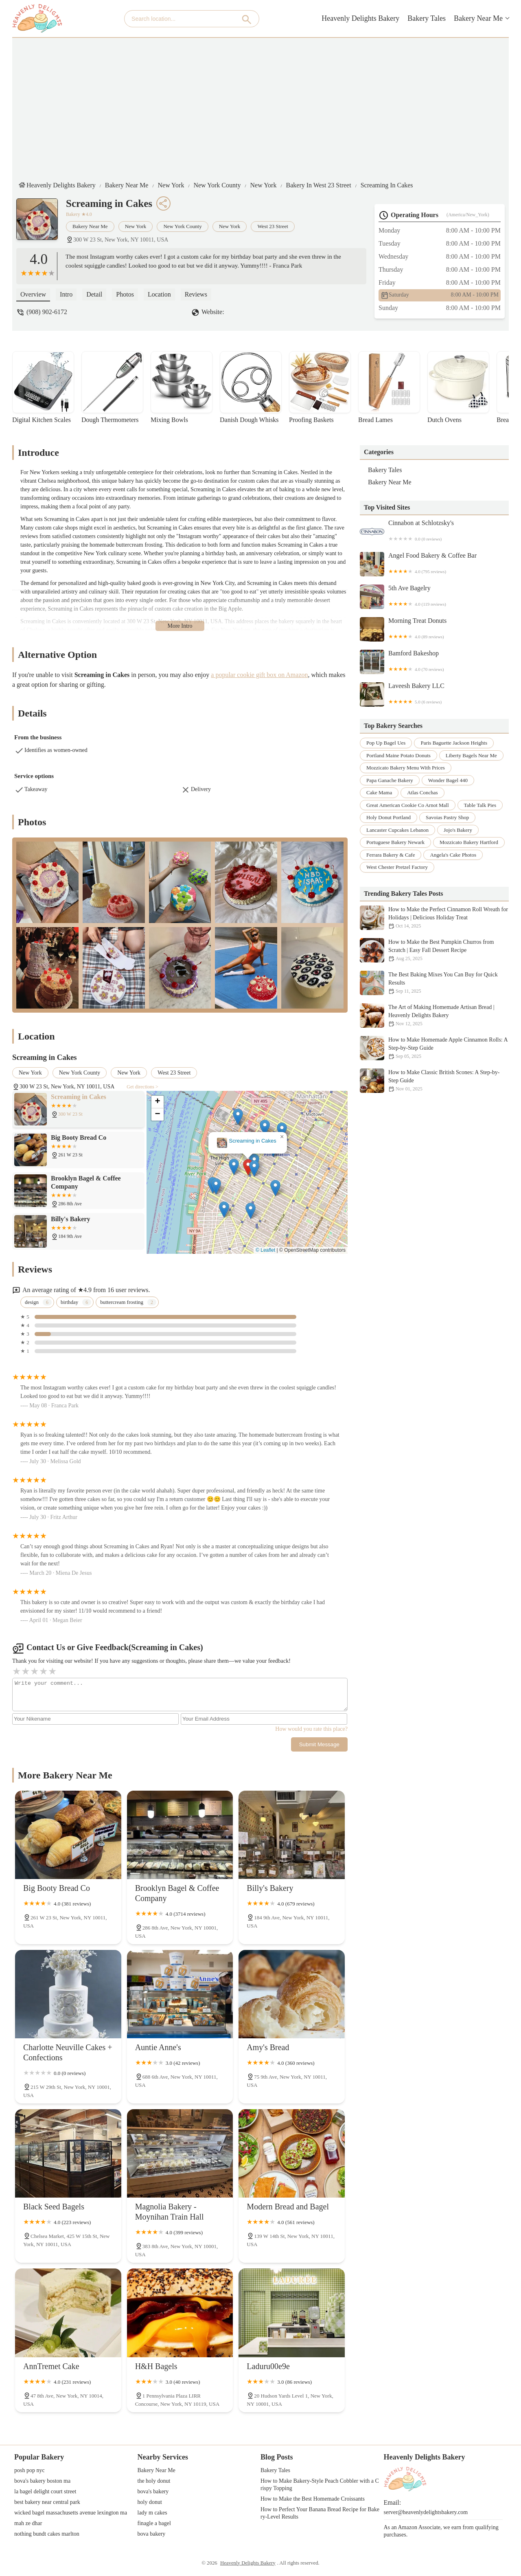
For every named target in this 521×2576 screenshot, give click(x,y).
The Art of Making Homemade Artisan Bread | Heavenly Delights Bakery (434, 1015)
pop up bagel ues (385, 743)
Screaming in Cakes (387, 185)
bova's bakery (153, 2491)
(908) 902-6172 (46, 311)
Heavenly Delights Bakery (360, 18)
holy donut (150, 2502)
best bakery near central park (47, 2502)
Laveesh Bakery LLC (434, 694)
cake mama (379, 792)
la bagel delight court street (45, 2491)
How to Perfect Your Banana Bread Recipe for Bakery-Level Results (319, 2513)
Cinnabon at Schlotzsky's (434, 531)
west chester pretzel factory (397, 867)
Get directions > (142, 1087)
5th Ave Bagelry (434, 597)
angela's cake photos (453, 855)
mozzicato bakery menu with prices (405, 768)
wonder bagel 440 (448, 780)
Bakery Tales (426, 18)
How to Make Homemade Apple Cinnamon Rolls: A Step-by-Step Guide (434, 1048)
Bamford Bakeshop (434, 662)
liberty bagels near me (471, 755)
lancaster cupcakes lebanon (397, 830)
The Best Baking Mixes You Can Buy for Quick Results (434, 983)
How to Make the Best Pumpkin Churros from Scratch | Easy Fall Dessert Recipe (434, 950)
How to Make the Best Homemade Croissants (312, 2499)
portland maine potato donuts (398, 755)
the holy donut (154, 2481)
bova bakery (152, 2534)
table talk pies (480, 805)
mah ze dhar (28, 2523)
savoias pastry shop (447, 817)
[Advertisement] (266, 107)
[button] (248, 1167)
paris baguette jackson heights (453, 743)
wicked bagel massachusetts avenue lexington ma (70, 2513)
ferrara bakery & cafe (390, 855)
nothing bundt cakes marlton (46, 2534)
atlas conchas (422, 792)
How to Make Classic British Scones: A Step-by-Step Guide (434, 1080)
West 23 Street (272, 226)
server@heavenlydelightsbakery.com (426, 2512)
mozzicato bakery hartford (469, 842)
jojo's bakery (458, 830)
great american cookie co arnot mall (407, 805)
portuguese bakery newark (395, 842)
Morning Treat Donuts (434, 629)
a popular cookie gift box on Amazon (259, 674)
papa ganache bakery (389, 780)
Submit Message (319, 1744)
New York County (217, 185)
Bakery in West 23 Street (318, 185)
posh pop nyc (29, 2470)
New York (171, 185)
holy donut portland (388, 817)
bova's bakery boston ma (42, 2481)
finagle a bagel (154, 2523)
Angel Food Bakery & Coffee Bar (434, 564)
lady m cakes (152, 2513)
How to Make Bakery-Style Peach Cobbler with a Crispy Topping (319, 2484)
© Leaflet (265, 1250)
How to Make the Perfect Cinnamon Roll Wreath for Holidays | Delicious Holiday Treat (434, 918)
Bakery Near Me (478, 18)
